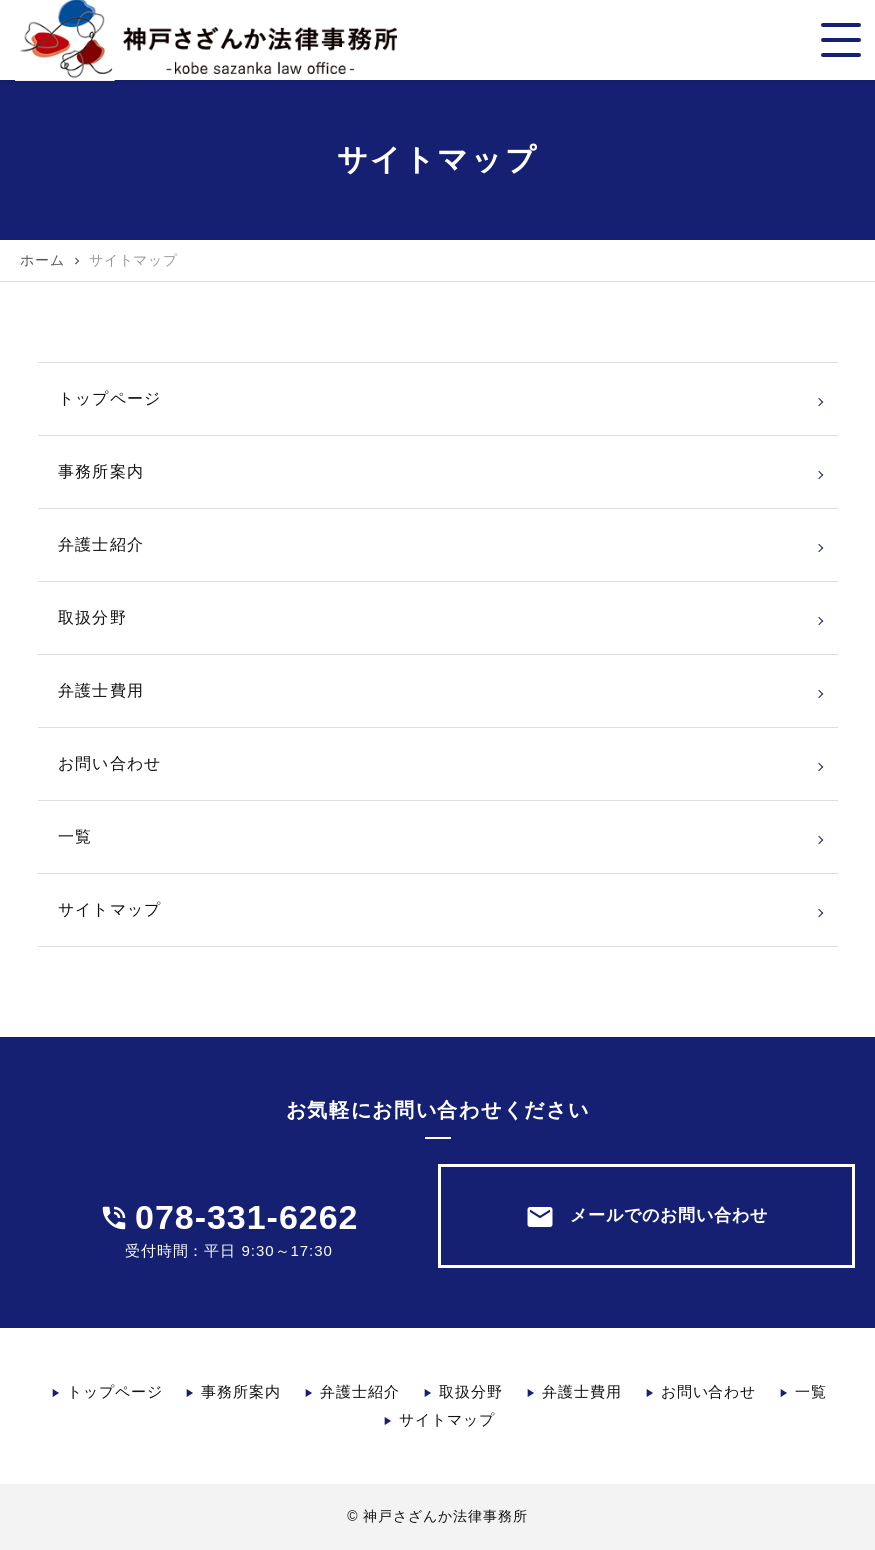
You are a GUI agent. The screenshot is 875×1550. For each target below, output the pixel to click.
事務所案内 (101, 471)
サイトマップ (110, 909)
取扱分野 (92, 617)
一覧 (75, 836)
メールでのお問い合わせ (646, 1217)
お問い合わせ (110, 763)
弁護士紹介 (101, 544)
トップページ (110, 398)
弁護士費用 (101, 690)
